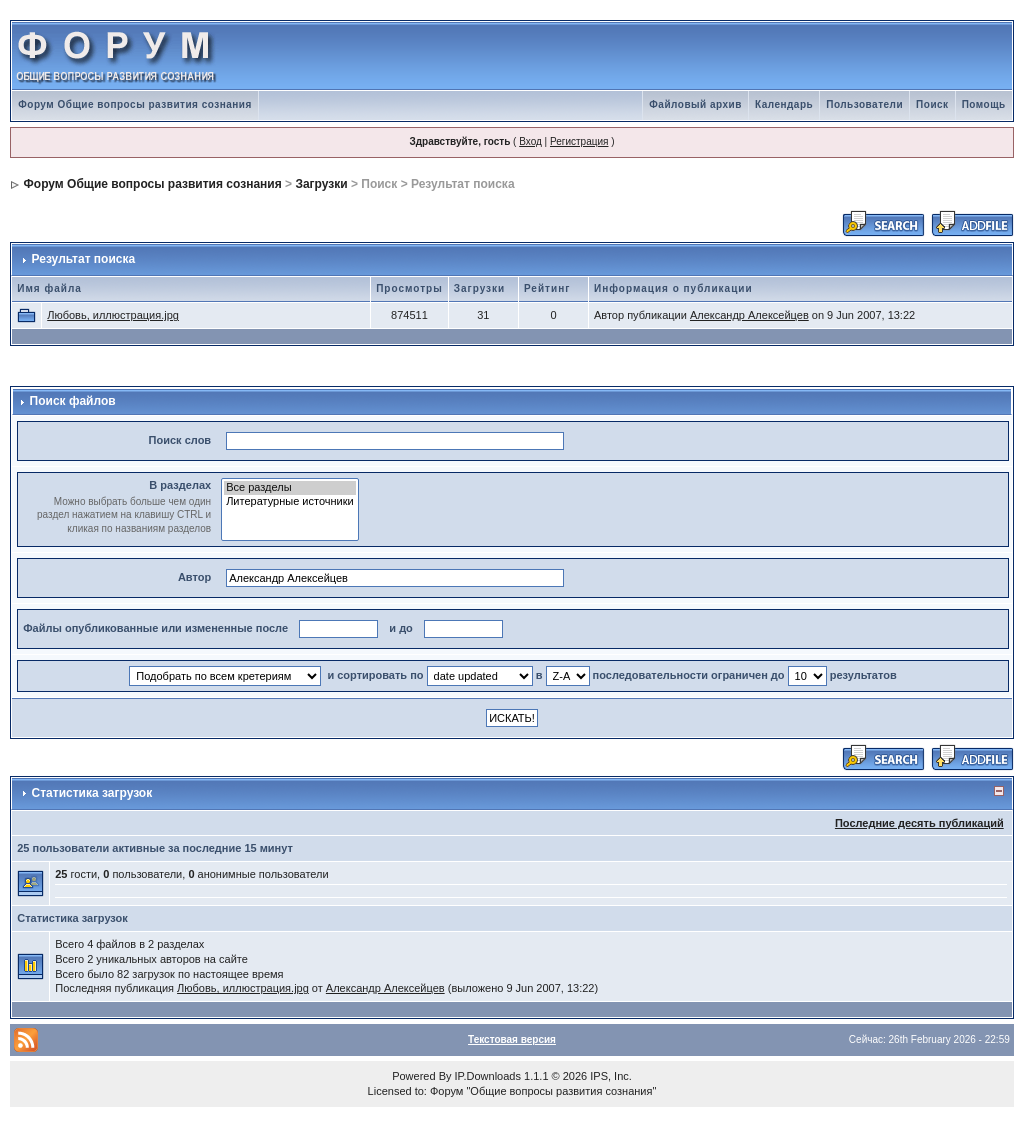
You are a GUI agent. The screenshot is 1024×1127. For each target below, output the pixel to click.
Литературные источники (290, 502)
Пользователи (864, 104)
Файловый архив (695, 104)
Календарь (784, 104)
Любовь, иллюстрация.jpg (113, 315)
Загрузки (321, 184)
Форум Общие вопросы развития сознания (135, 104)
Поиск (932, 104)
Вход (530, 141)
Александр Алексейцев (749, 315)
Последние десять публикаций (919, 823)
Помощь (984, 104)
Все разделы (290, 488)
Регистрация (579, 141)
